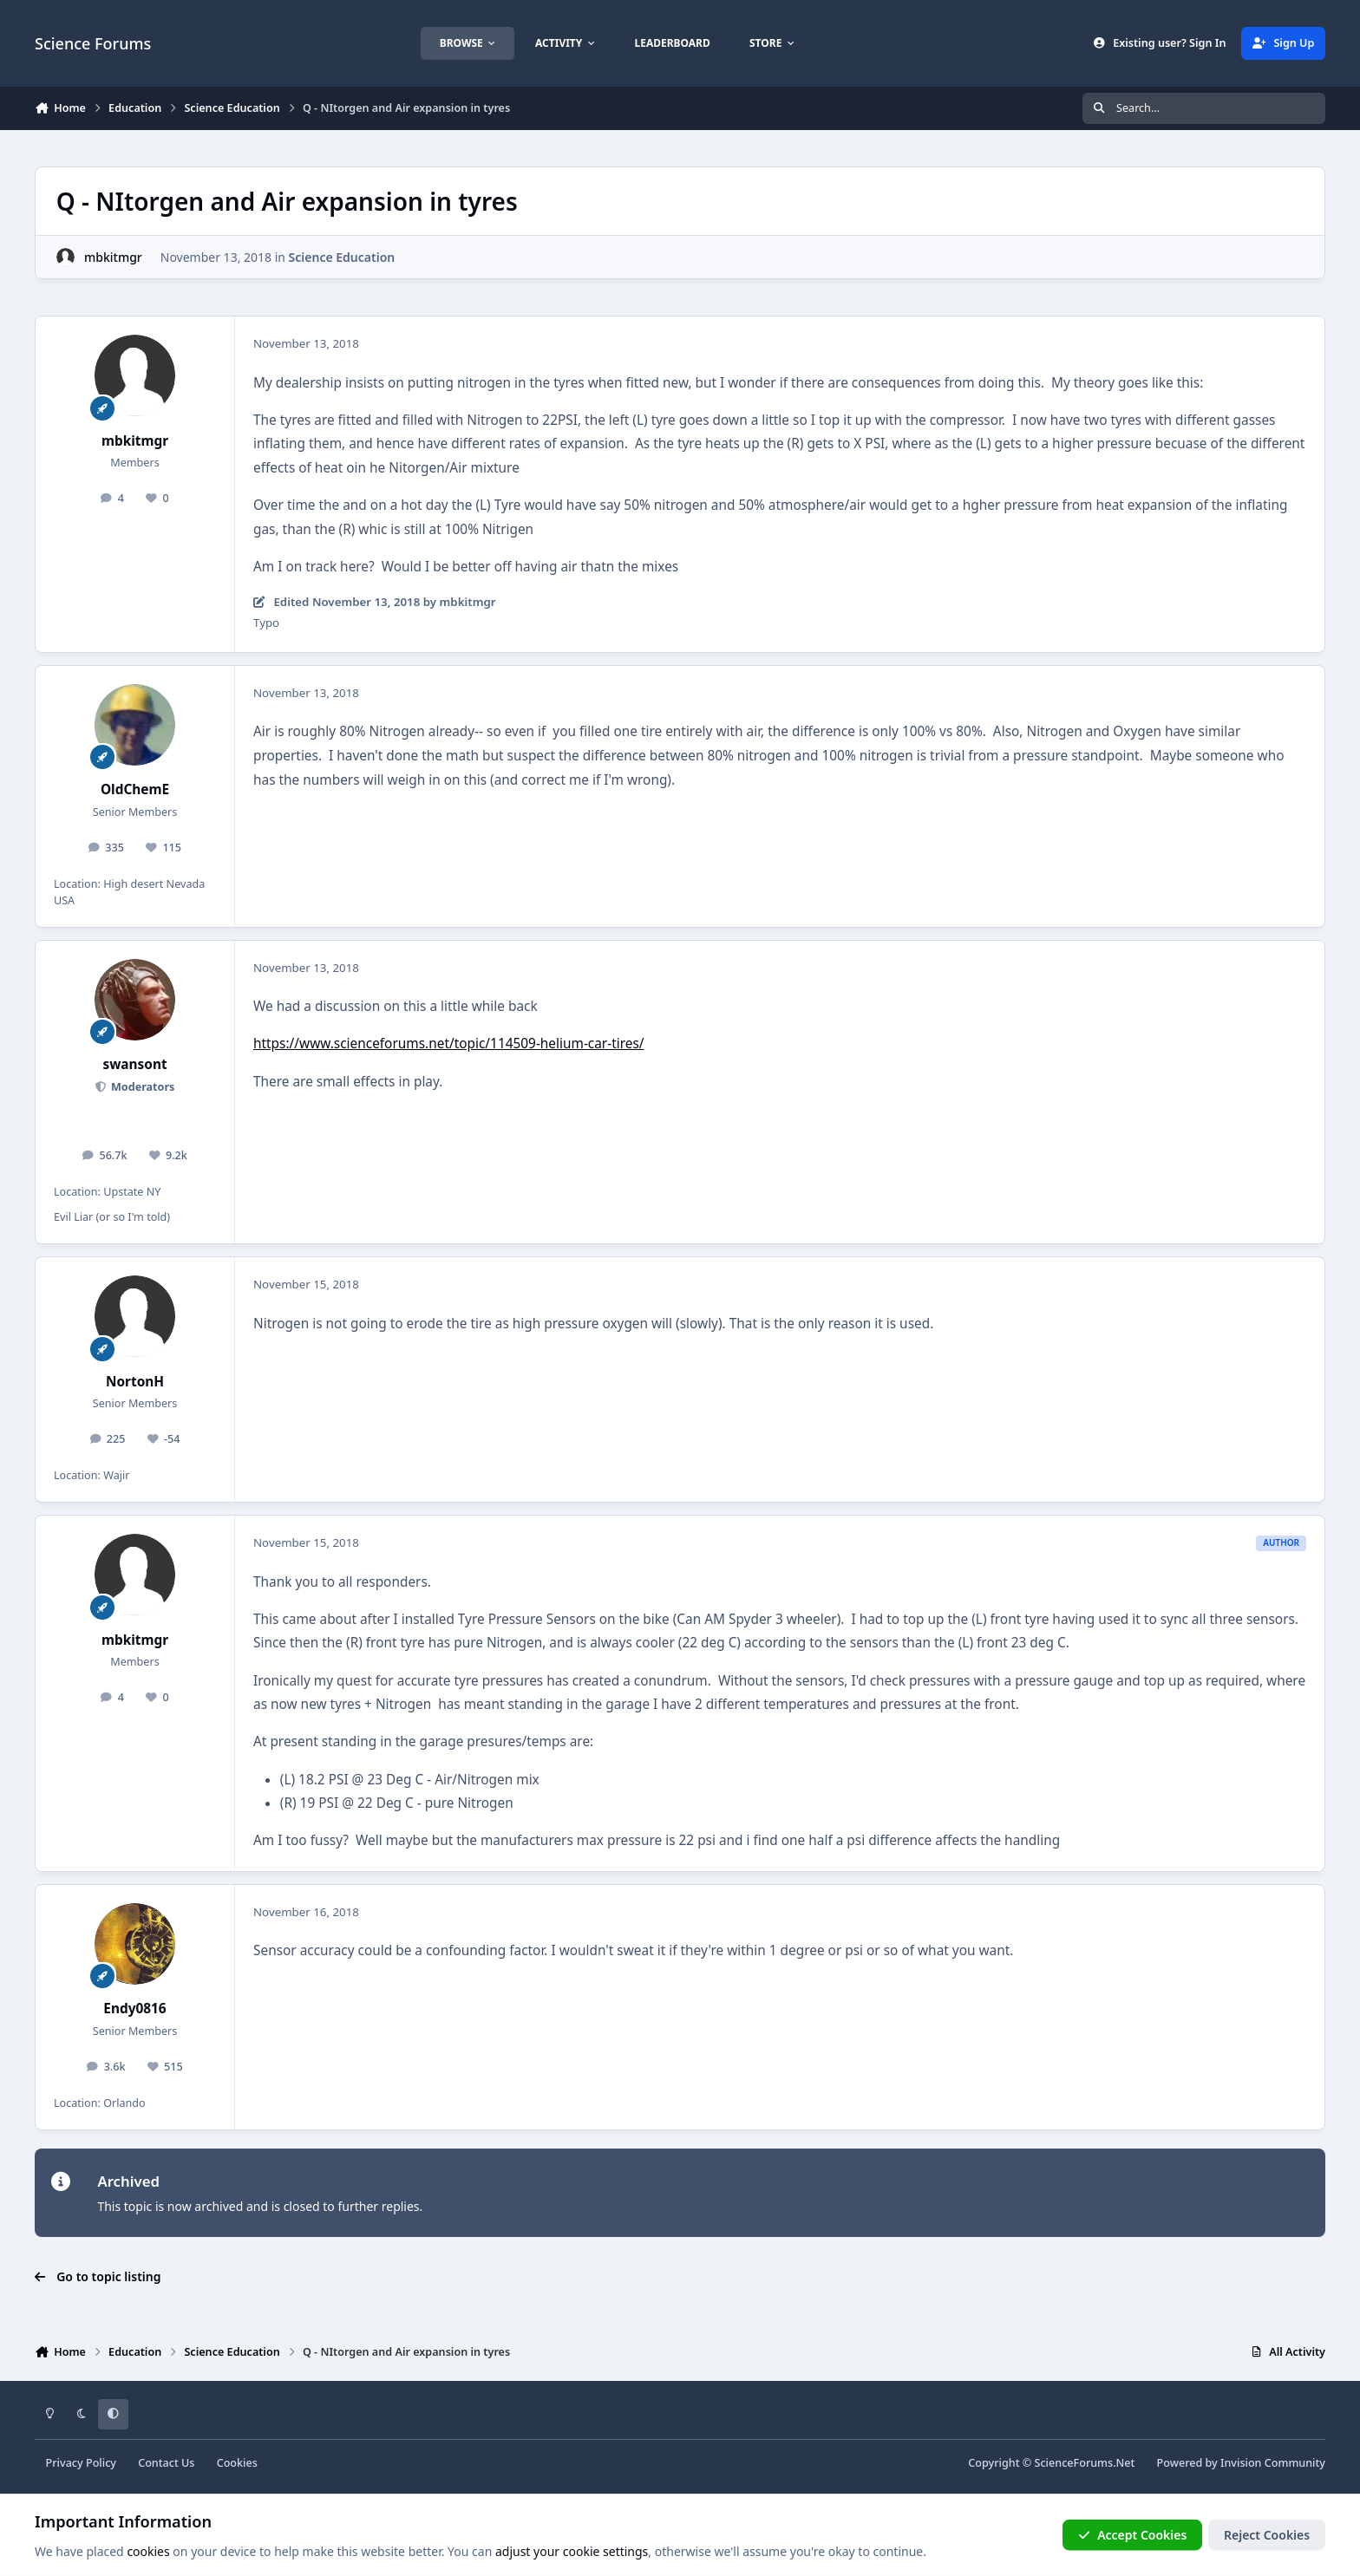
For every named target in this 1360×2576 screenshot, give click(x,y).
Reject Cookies (1267, 2535)
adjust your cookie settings (571, 2551)
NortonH (135, 1382)
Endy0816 (134, 2008)
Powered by (1241, 2462)
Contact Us (166, 2462)
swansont (134, 1064)
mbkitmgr (113, 257)
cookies (148, 2551)
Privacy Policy (81, 2462)
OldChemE (135, 789)
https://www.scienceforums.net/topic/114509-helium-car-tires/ (448, 1043)
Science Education (342, 257)
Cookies (237, 2462)
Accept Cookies (1132, 2535)
